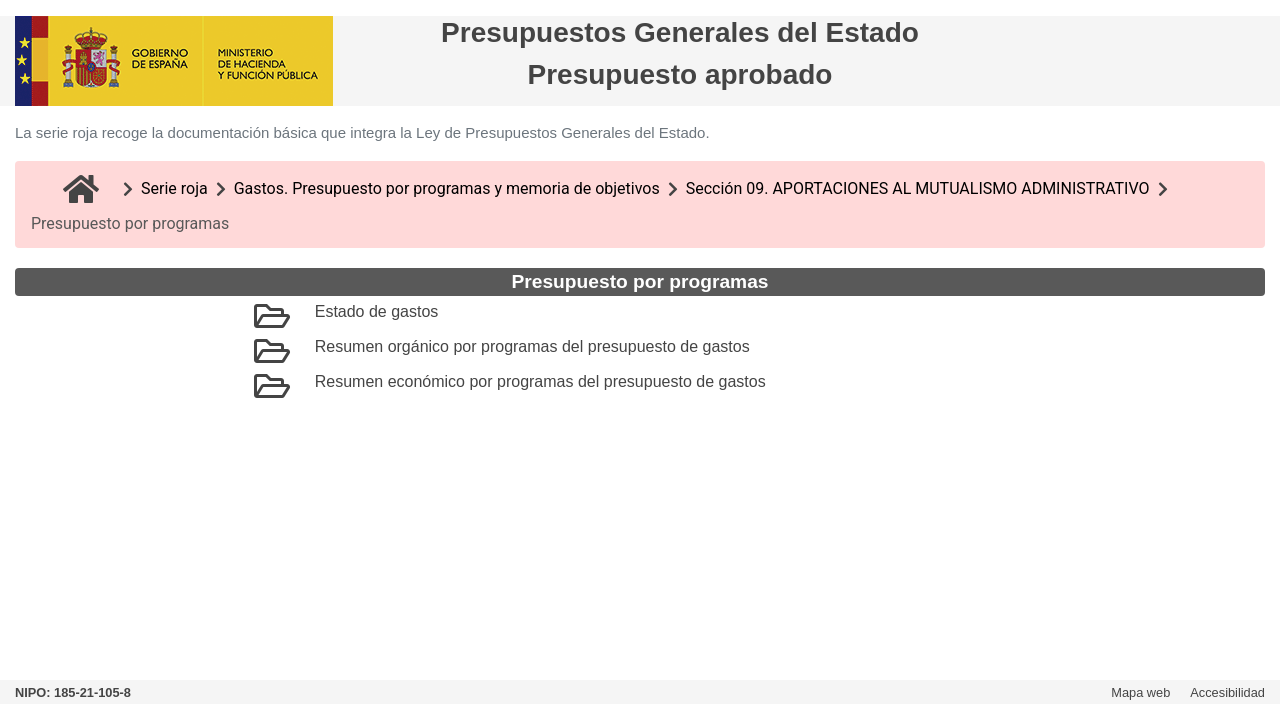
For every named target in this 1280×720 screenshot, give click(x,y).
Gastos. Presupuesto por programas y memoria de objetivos (447, 188)
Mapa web (1140, 692)
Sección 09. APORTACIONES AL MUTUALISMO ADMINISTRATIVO (918, 188)
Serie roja (174, 188)
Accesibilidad (1227, 692)
